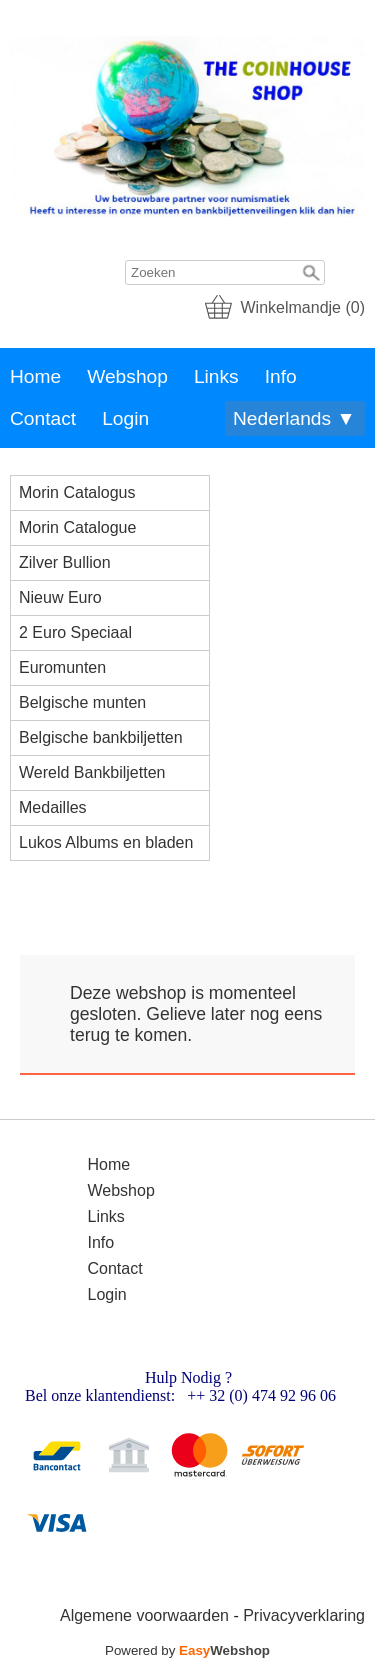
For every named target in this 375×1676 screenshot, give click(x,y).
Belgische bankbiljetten (101, 737)
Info (281, 376)
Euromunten (62, 667)
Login (125, 418)
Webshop (127, 376)
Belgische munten (82, 702)
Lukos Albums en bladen (106, 842)
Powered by (187, 1650)
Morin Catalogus (77, 492)
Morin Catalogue (77, 527)
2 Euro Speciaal (75, 632)
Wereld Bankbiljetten (92, 772)
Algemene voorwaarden (144, 1615)
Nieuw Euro (60, 597)
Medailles (53, 807)
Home (35, 376)
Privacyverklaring (304, 1615)
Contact (43, 418)
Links (216, 376)
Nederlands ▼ (294, 418)
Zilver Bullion (65, 562)
